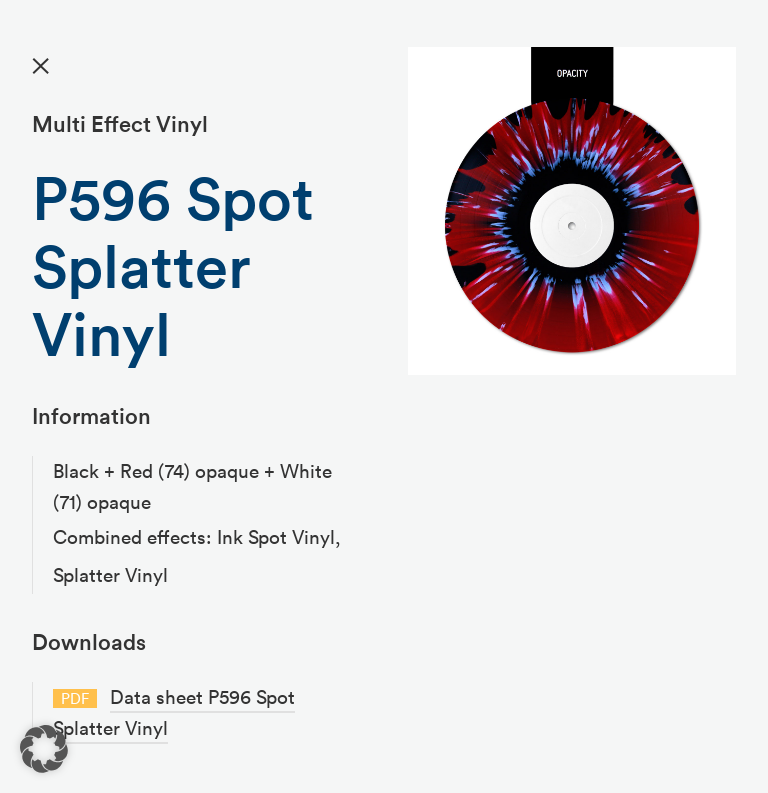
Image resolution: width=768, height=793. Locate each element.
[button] (44, 749)
